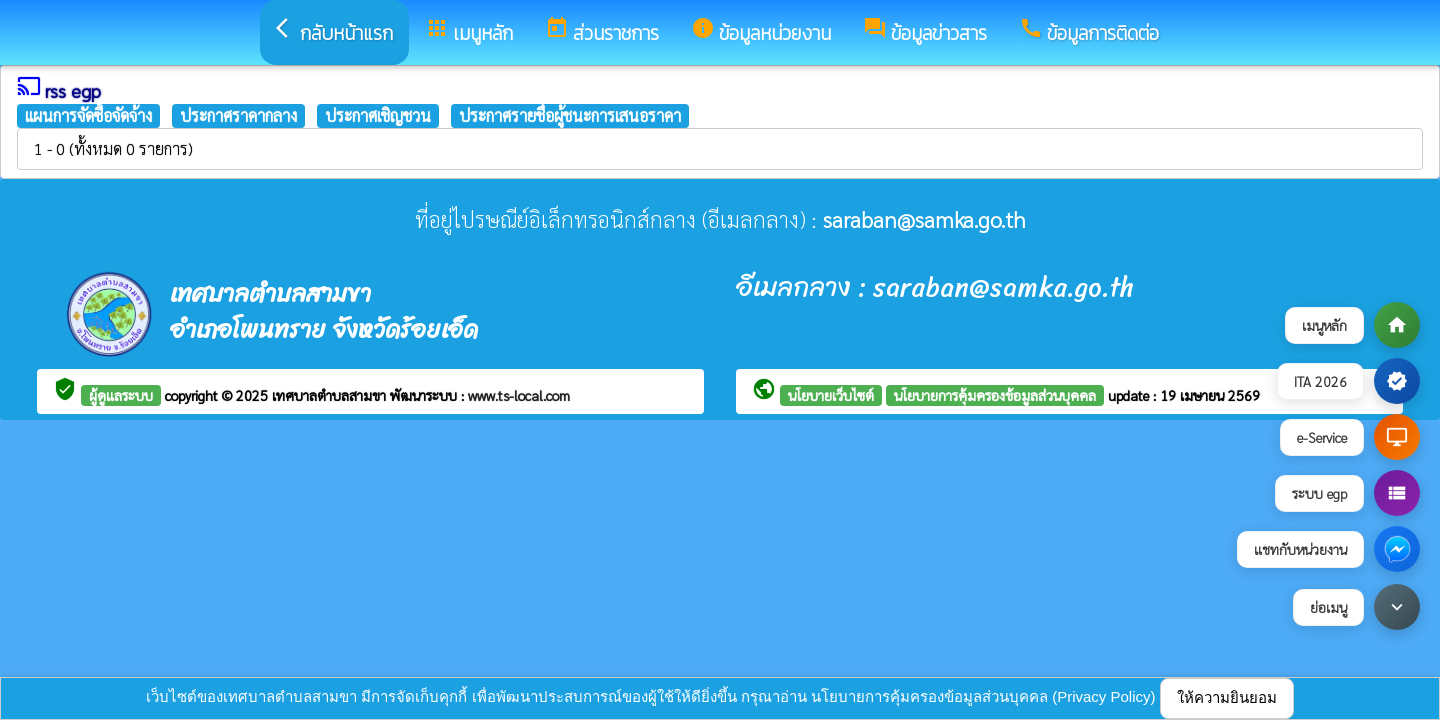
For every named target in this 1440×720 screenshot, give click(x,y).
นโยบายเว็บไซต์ (831, 395)
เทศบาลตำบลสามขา (331, 395)
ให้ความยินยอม (1227, 697)
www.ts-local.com (519, 395)
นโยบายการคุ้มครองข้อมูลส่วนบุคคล (995, 395)
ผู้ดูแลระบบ (121, 395)
